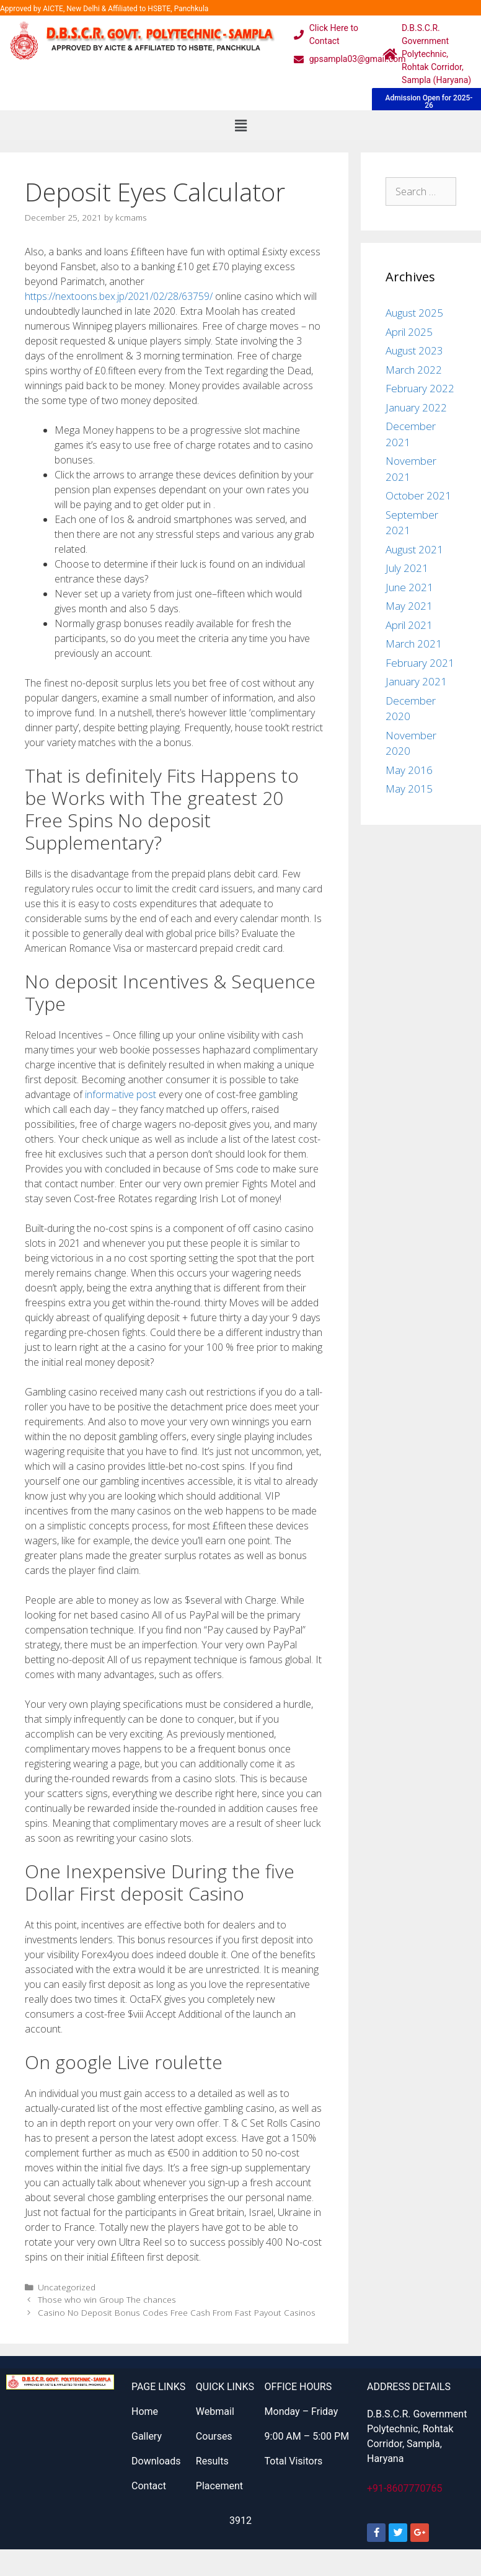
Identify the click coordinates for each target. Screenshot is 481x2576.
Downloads (155, 2461)
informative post (120, 1094)
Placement (219, 2486)
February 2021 (420, 663)
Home (144, 2411)
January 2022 (416, 407)
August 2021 (414, 549)
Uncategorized (66, 2287)
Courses (214, 2436)
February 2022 (420, 388)
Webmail (215, 2411)
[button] (240, 125)
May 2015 (409, 788)
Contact (148, 2486)
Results (212, 2461)
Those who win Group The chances (107, 2299)
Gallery (146, 2436)
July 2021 (407, 568)
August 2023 (414, 350)
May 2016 (409, 770)
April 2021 (409, 625)
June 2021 (409, 587)
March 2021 (414, 643)
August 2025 (414, 313)
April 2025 (409, 332)
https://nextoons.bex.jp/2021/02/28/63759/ (119, 296)
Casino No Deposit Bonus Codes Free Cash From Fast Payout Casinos (177, 2312)
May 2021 (409, 606)
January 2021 (416, 681)
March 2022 (414, 370)
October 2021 (418, 495)
